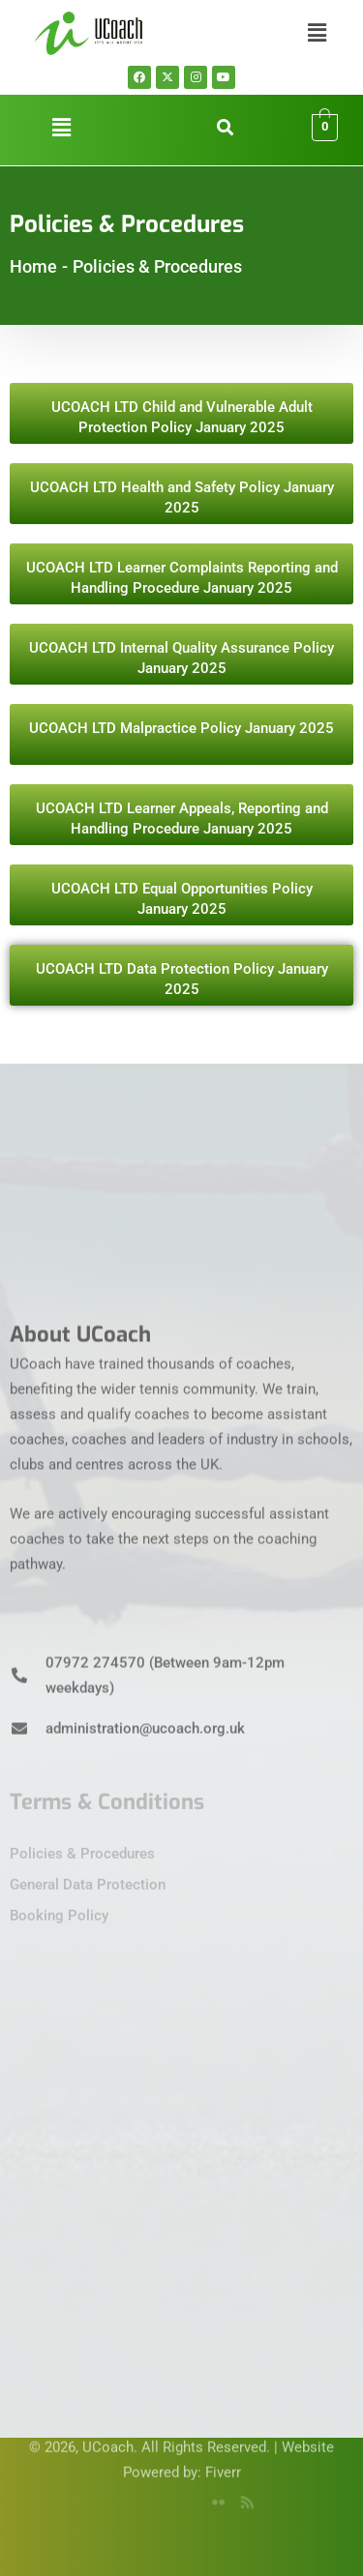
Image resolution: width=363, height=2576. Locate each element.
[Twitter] (153, 2493)
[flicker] (212, 2493)
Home (33, 266)
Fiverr (223, 2452)
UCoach (108, 2427)
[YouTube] (182, 2493)
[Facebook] (124, 2493)
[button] (317, 33)
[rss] (241, 2493)
